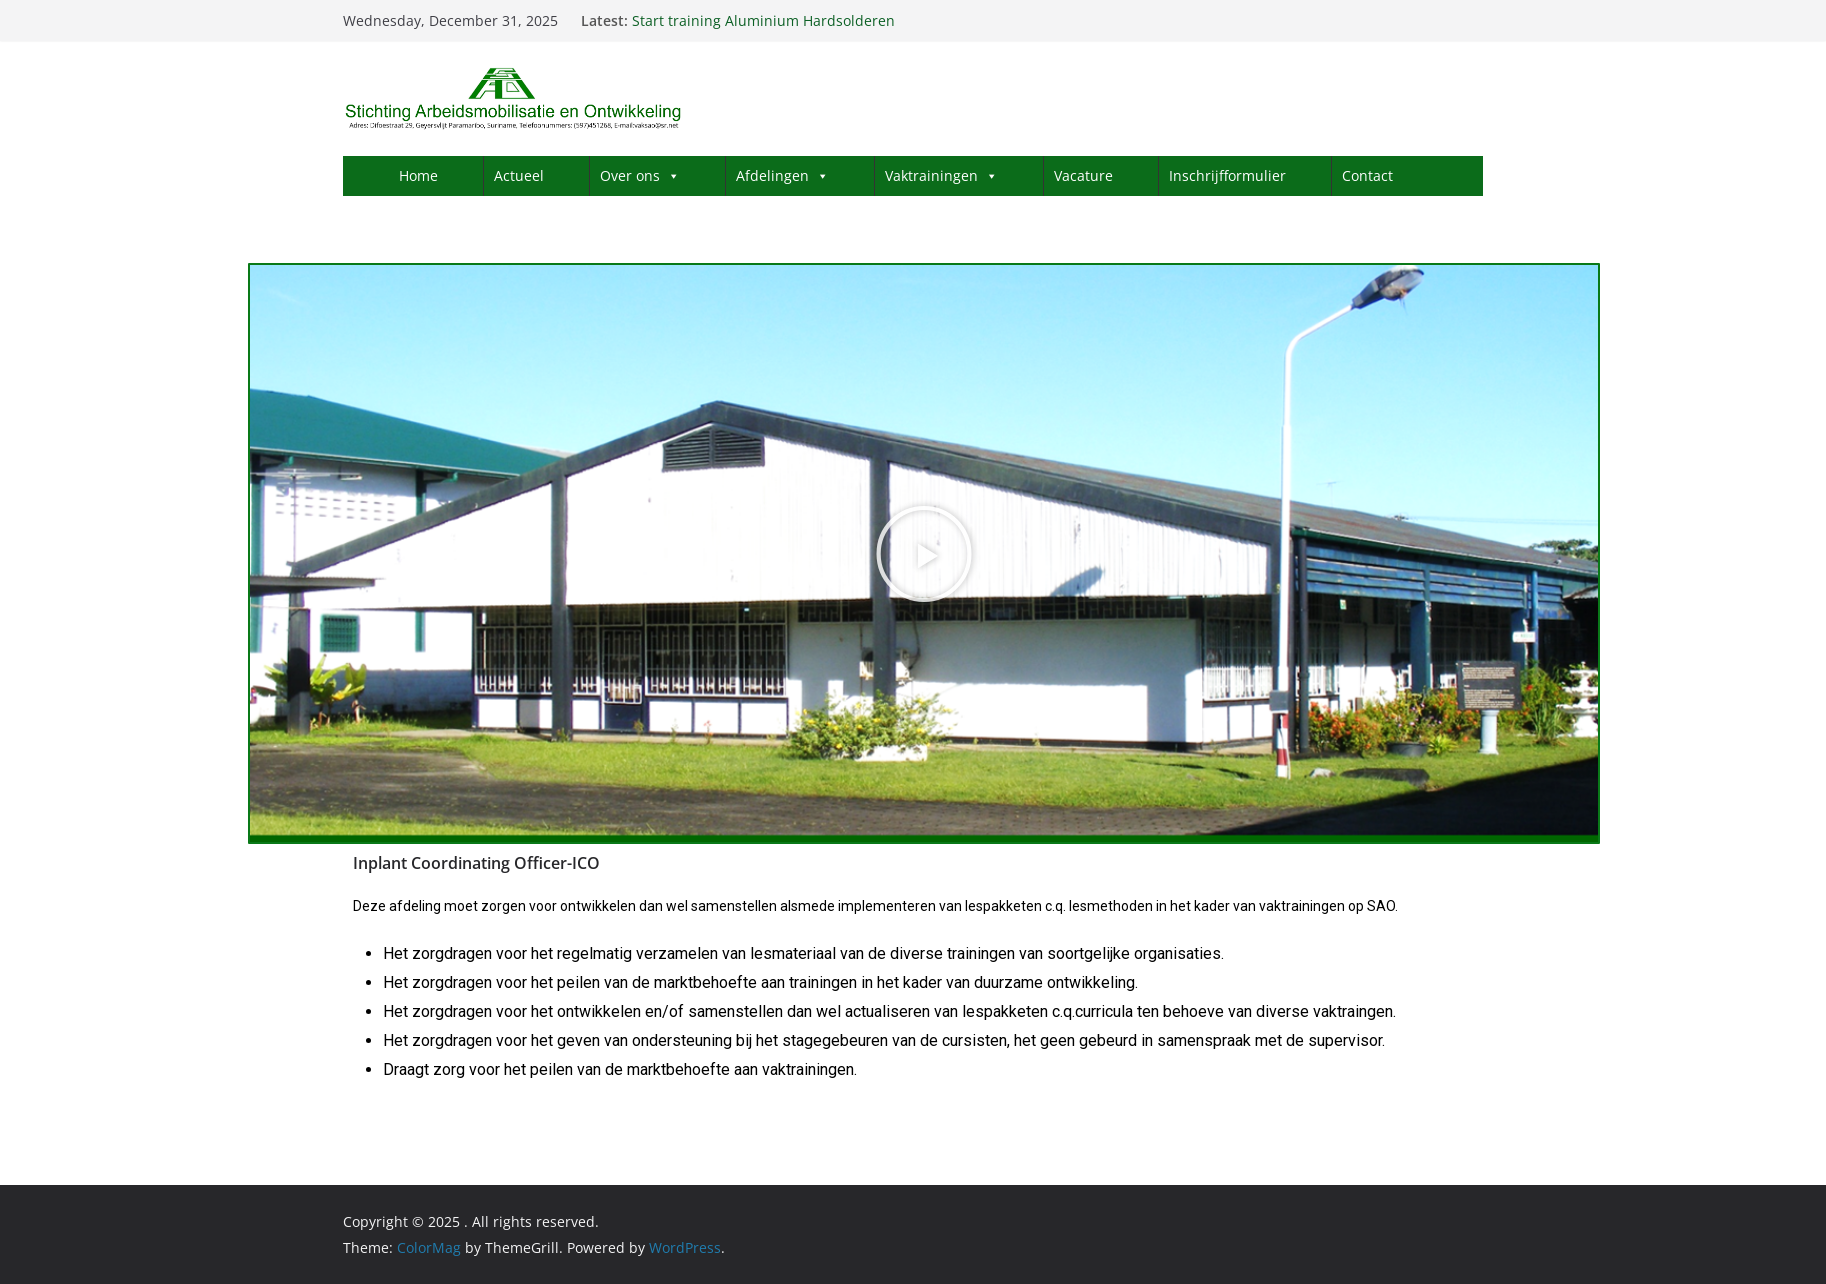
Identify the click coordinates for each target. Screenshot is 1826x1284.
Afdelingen (782, 175)
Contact (1367, 175)
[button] (924, 554)
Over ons (640, 175)
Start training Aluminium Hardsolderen (763, 20)
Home (418, 175)
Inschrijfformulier (1227, 175)
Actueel (519, 175)
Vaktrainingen (941, 175)
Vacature (1083, 175)
